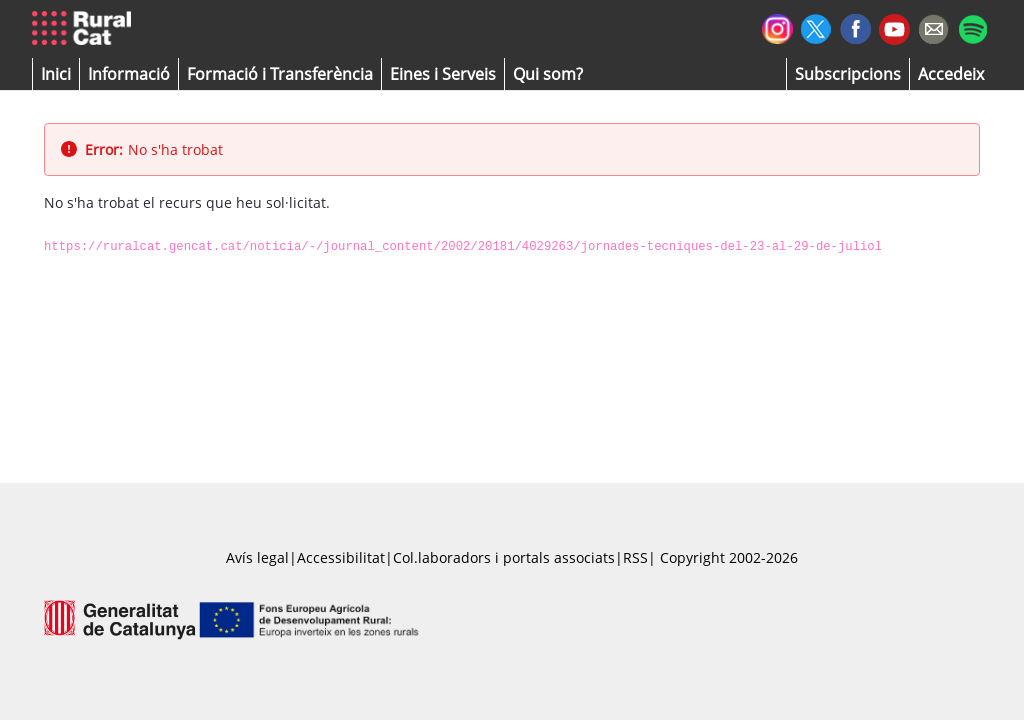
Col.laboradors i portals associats (504, 557)
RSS (635, 557)
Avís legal (257, 557)
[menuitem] (280, 74)
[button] (56, 74)
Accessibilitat (341, 557)
